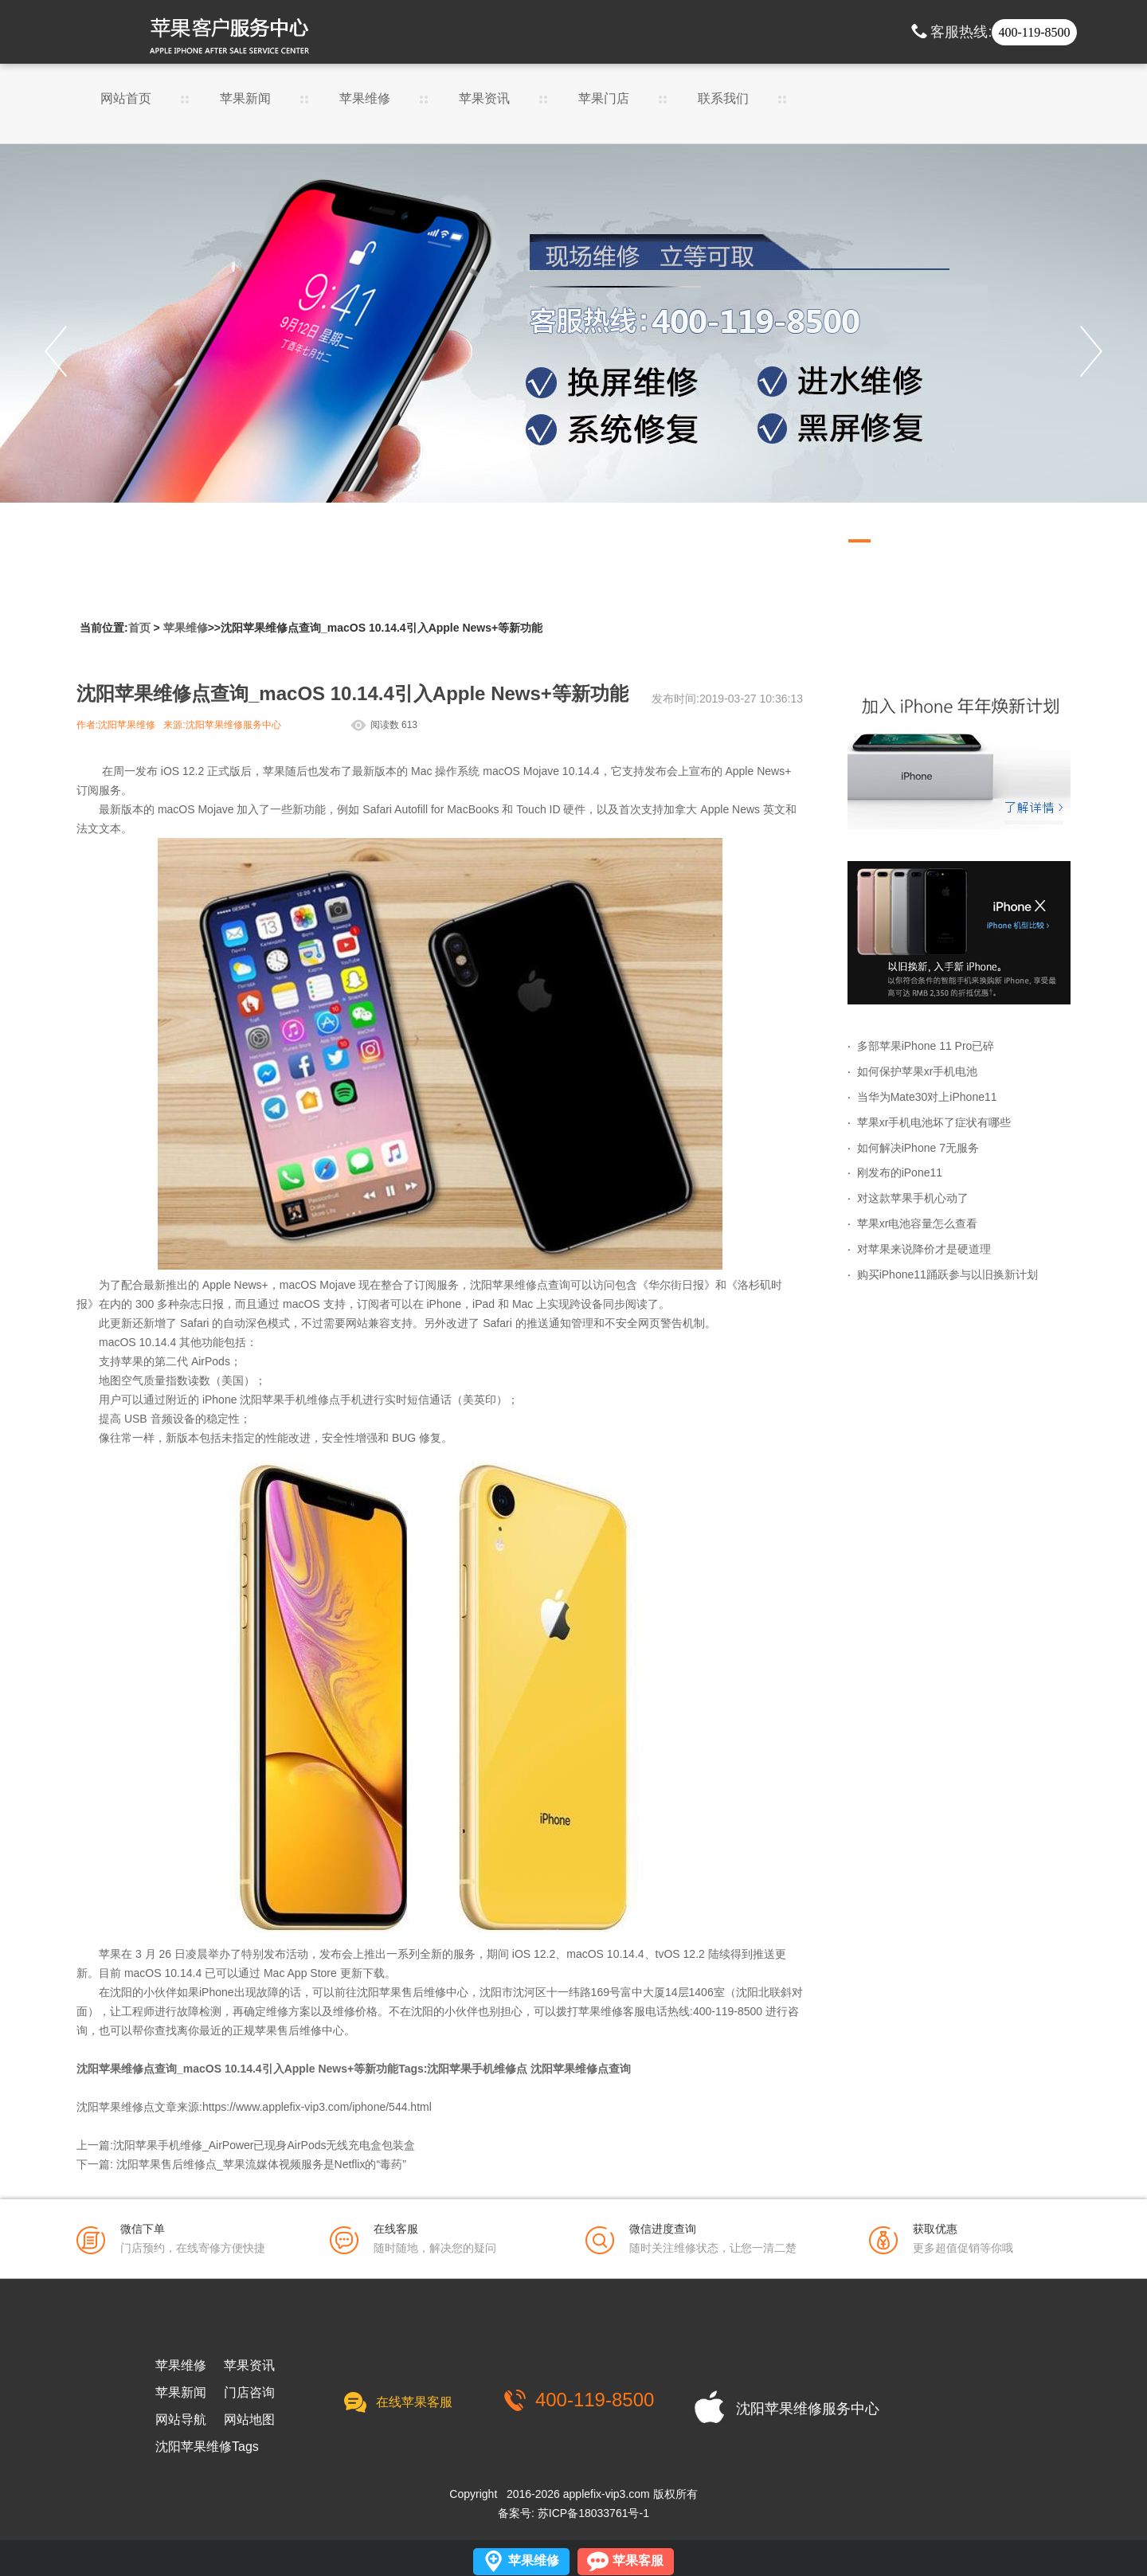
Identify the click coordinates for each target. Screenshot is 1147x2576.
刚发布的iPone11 (899, 1172)
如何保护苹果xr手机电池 (917, 1071)
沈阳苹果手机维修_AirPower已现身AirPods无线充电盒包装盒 (264, 2145)
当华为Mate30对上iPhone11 (927, 1096)
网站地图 (249, 2420)
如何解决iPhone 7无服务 (918, 1147)
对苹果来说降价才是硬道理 (924, 1249)
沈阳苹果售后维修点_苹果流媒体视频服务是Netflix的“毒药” (261, 2164)
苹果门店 (603, 98)
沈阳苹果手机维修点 (290, 1399)
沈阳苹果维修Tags (207, 2447)
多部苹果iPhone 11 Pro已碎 (926, 1045)
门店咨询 (249, 2392)
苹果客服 (638, 2560)
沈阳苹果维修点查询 (580, 2068)
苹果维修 (364, 98)
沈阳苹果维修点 (509, 1284)
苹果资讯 (484, 98)
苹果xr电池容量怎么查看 (917, 1223)
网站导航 (180, 2420)
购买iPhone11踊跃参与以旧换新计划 (947, 1274)
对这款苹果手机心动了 (913, 1198)
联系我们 (723, 98)
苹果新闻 (245, 98)
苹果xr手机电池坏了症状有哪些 (934, 1122)
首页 (139, 627)
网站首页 (125, 98)
